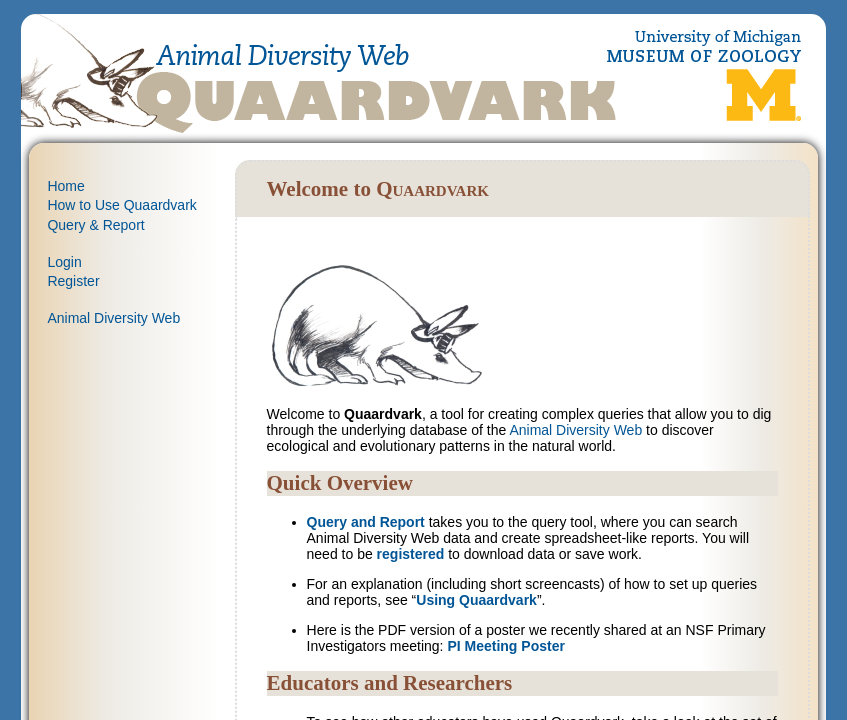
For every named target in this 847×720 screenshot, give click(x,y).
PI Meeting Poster (505, 646)
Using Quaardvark (476, 600)
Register (73, 281)
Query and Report (366, 522)
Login (64, 262)
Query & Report (95, 225)
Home (65, 186)
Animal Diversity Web (113, 318)
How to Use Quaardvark (121, 205)
